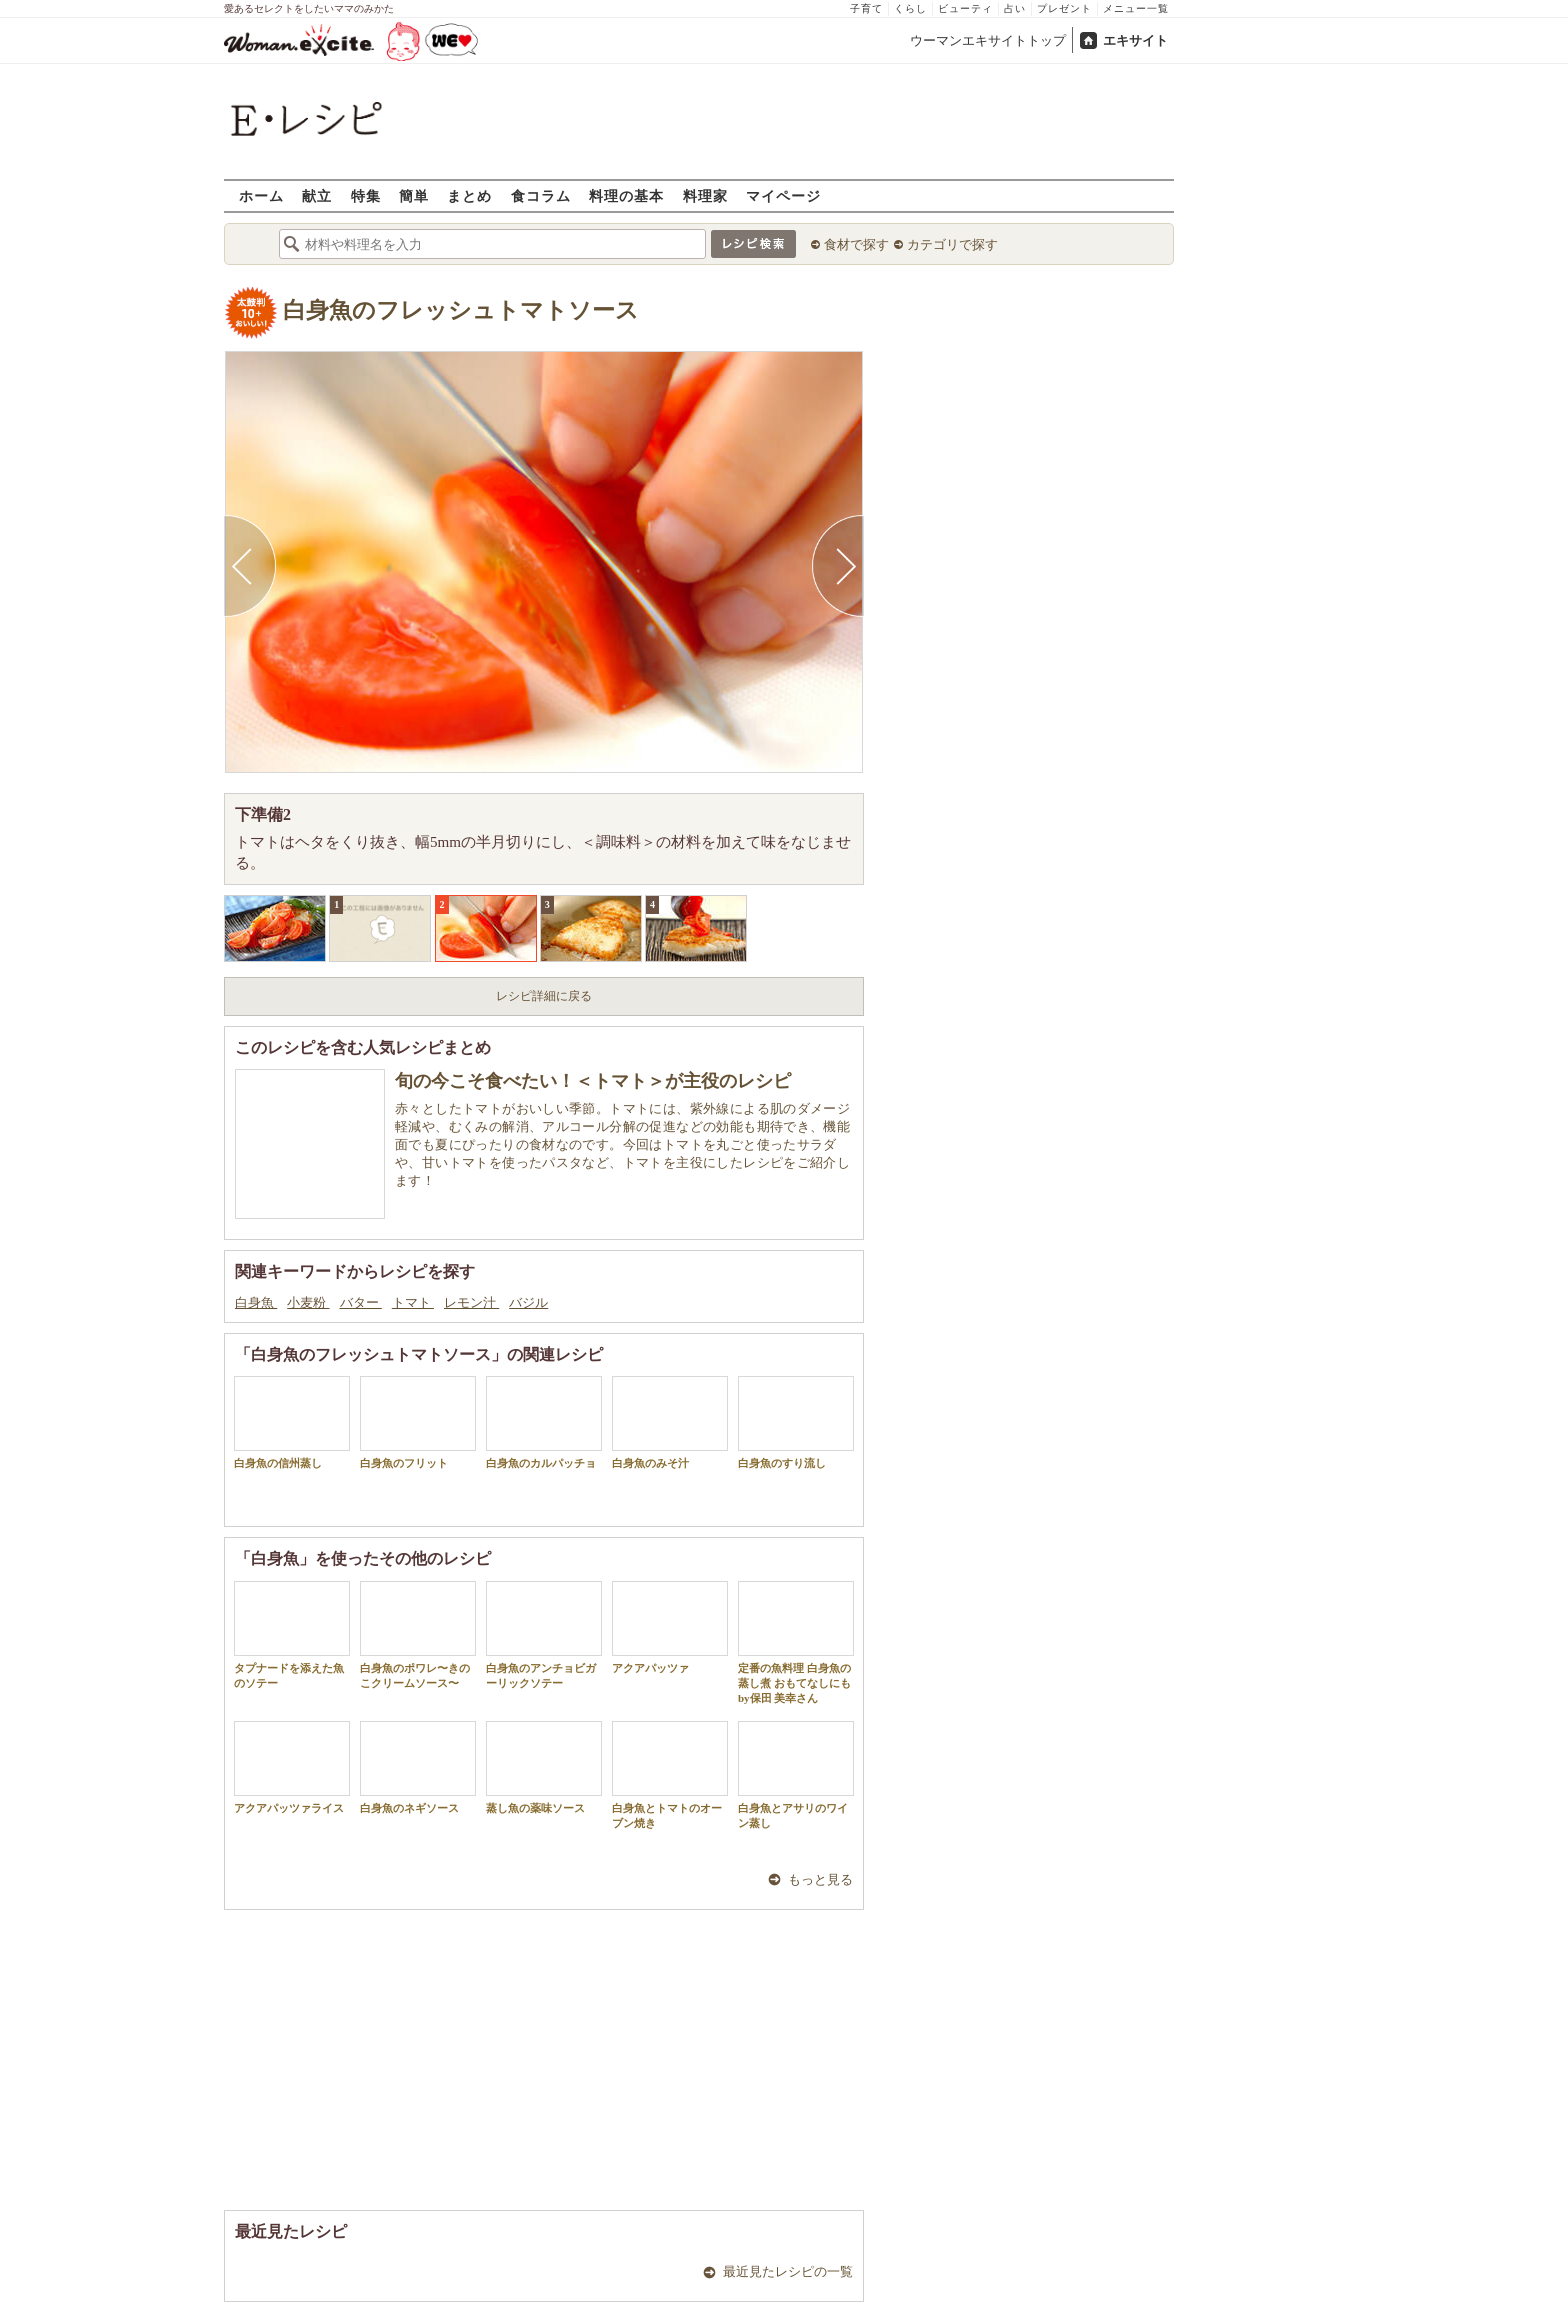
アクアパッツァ (670, 1627)
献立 (317, 195)
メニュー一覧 (1136, 8)
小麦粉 (308, 1302)
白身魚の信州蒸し (292, 1422)
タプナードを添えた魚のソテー (292, 1635)
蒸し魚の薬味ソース (544, 1767)
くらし (910, 8)
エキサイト (1135, 40)
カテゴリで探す (952, 244)
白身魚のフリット (418, 1422)
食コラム (541, 195)
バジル (528, 1302)
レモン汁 (471, 1302)
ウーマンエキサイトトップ (988, 40)
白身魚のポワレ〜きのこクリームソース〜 (418, 1635)
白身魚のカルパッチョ (544, 1422)
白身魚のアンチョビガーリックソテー (544, 1635)
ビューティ (965, 8)
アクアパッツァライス (292, 1767)
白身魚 (256, 1302)
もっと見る (820, 1879)
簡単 (414, 195)
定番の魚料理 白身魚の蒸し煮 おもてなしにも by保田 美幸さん (796, 1643)
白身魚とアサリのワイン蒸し (796, 1775)
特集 (366, 195)
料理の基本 (626, 195)
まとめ (469, 195)
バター (361, 1302)
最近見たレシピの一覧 (788, 2271)
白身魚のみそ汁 (670, 1422)
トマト (413, 1302)
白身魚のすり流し (796, 1422)
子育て (866, 8)
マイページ (783, 195)
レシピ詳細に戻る (544, 996)
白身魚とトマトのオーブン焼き (670, 1775)
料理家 (705, 195)
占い (1015, 8)
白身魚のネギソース (418, 1767)
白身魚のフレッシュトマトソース (461, 310)
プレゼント (1064, 8)
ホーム (261, 195)
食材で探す (856, 244)
